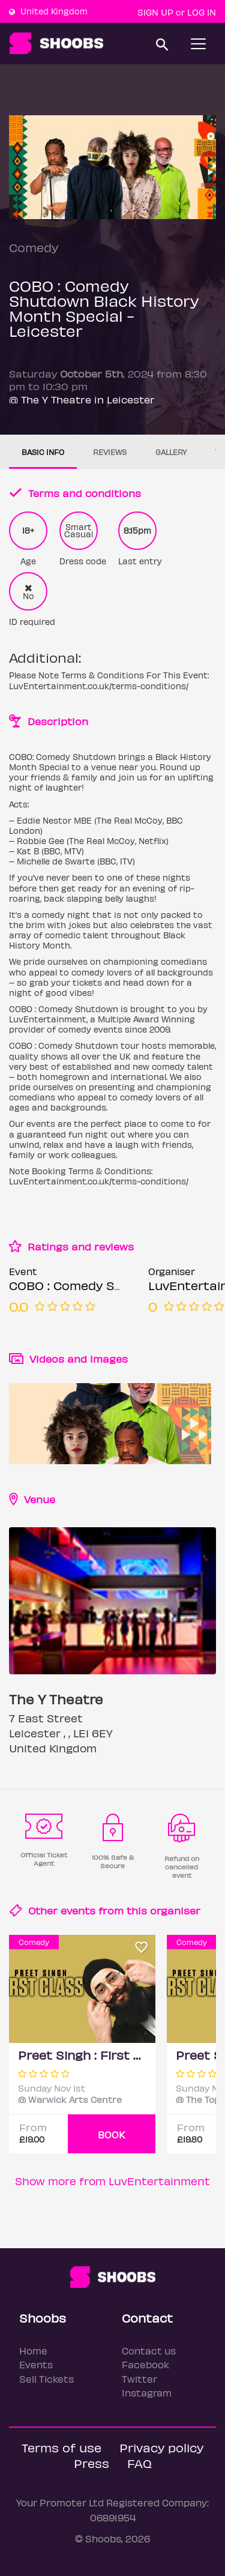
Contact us (149, 2350)
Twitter (139, 2378)
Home (33, 2350)
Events (36, 2364)
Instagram (147, 2392)
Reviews (110, 451)
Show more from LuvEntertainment (112, 2180)
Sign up (155, 12)
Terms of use (61, 2447)
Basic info (43, 451)
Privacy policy (161, 2447)
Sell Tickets (46, 2378)
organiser (175, 1910)
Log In (201, 12)
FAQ (139, 2462)
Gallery (171, 451)
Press (91, 2462)
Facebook (145, 2364)
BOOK (111, 2134)
